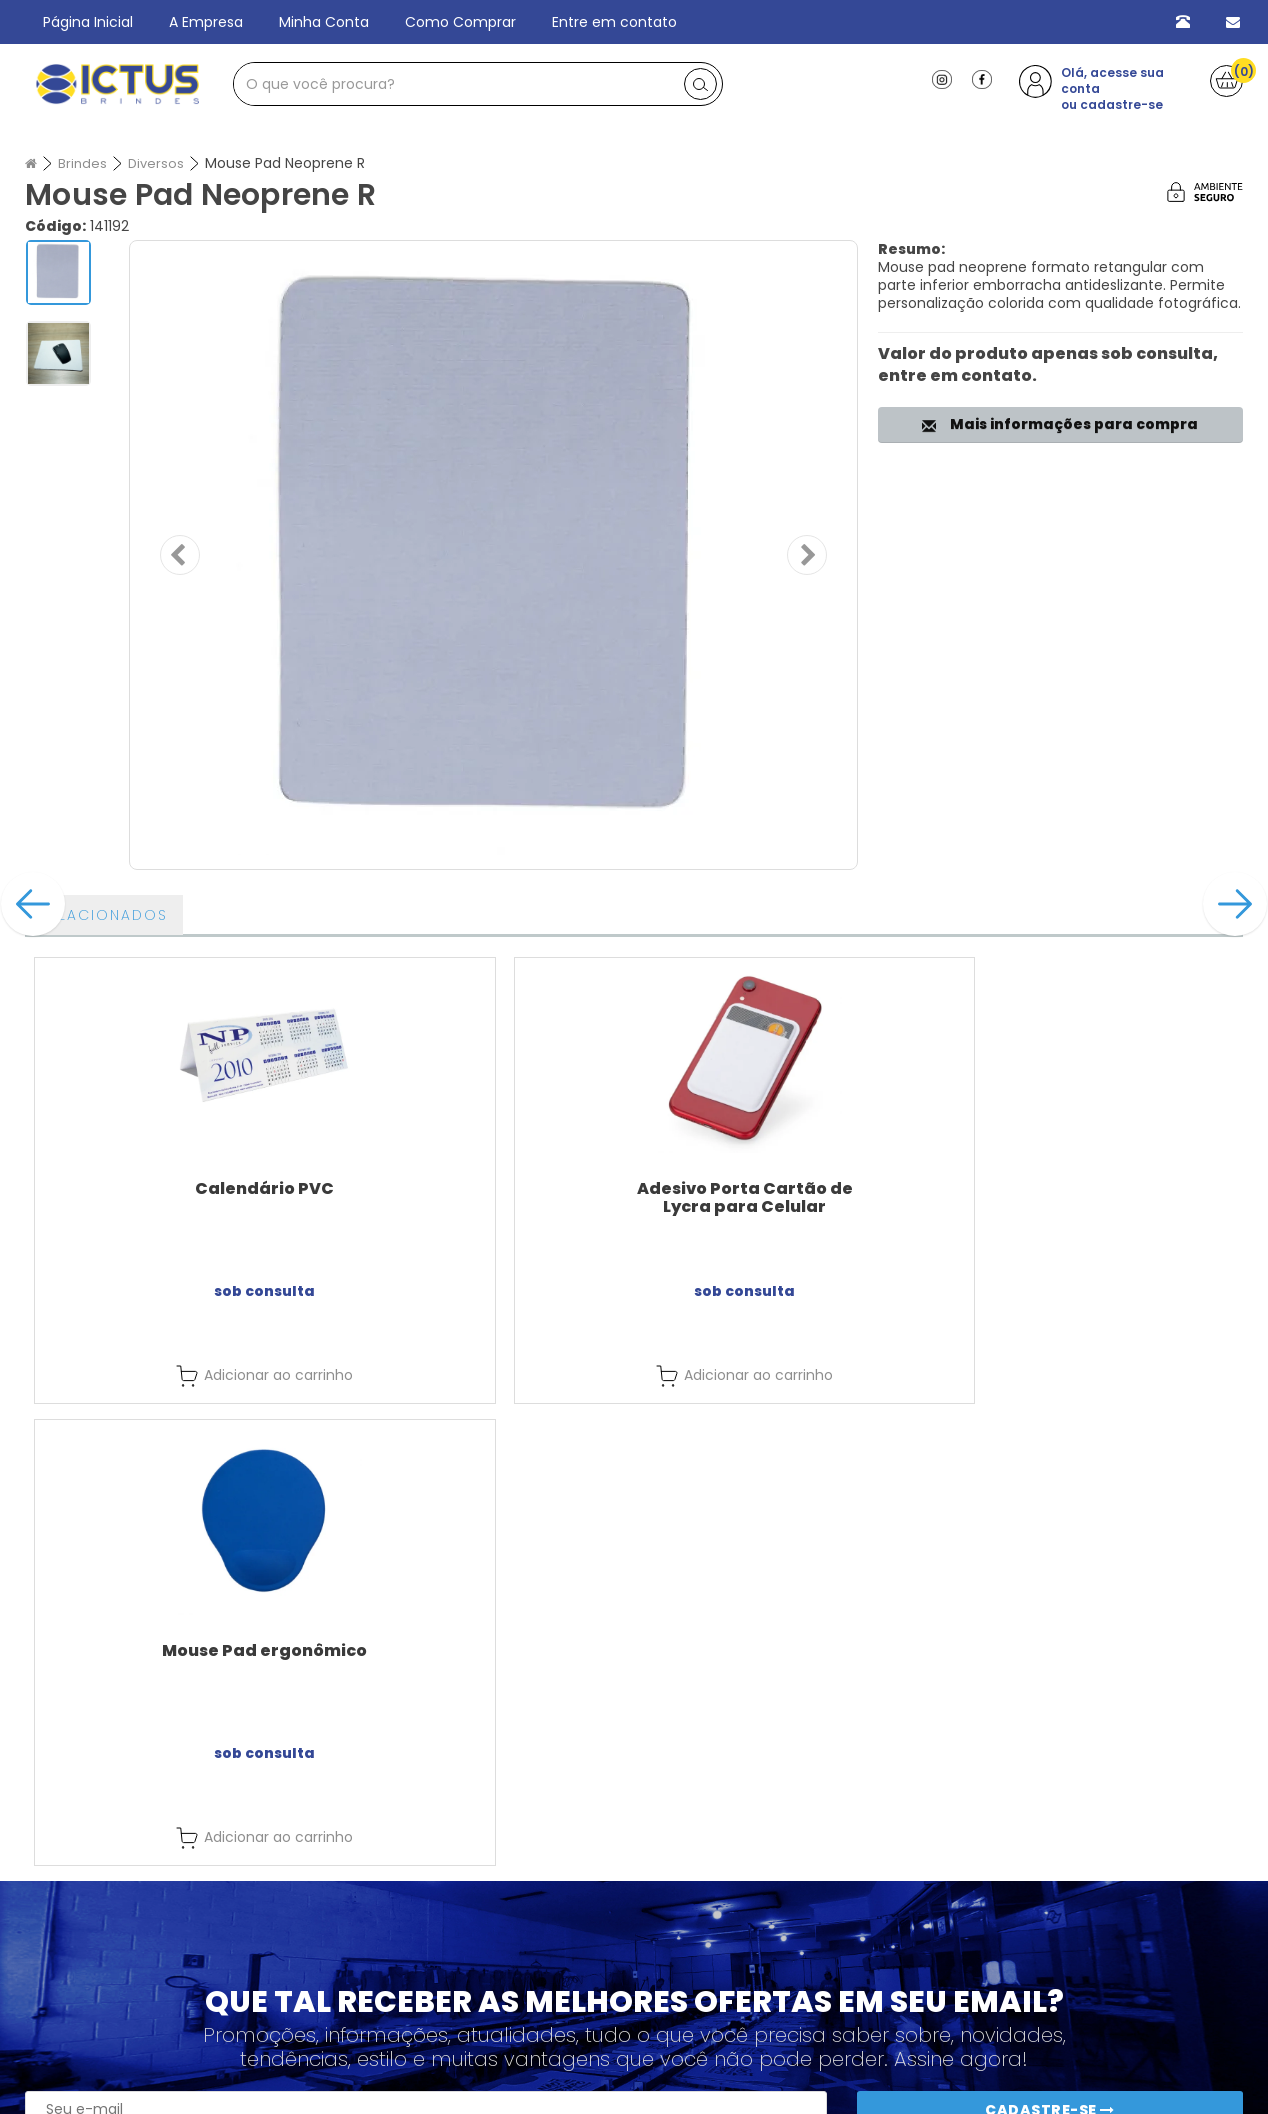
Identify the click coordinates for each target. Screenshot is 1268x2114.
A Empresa (206, 22)
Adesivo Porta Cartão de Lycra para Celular (482, 1197)
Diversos (159, 163)
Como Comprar (460, 22)
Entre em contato (614, 22)
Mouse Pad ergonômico (786, 1188)
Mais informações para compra (1060, 424)
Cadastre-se (1050, 1903)
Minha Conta (324, 22)
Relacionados (104, 915)
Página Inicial (88, 22)
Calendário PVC (177, 1188)
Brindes (84, 163)
